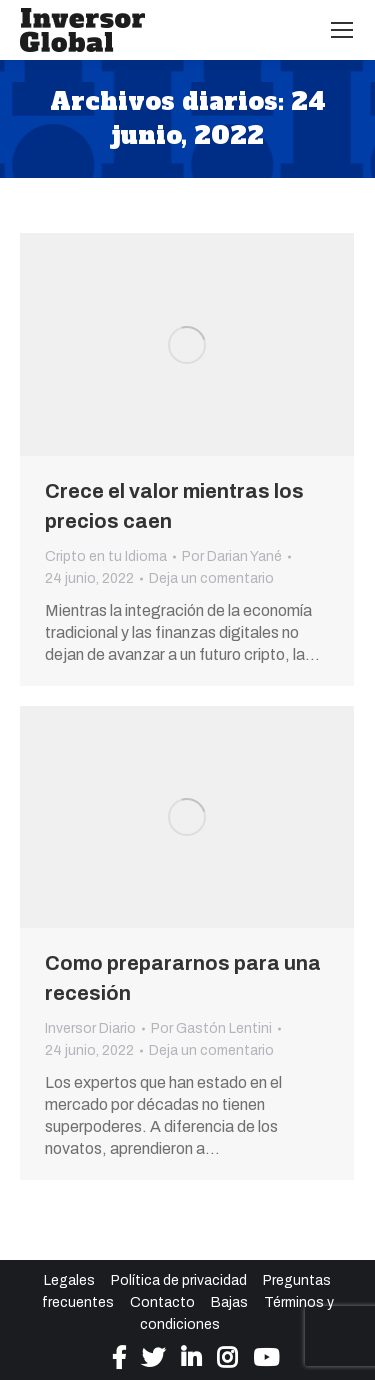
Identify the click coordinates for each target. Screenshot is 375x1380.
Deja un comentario (211, 578)
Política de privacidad (179, 1280)
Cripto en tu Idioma (106, 556)
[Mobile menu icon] (342, 30)
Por (232, 556)
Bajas (229, 1302)
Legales (69, 1280)
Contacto (162, 1302)
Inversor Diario (90, 1028)
